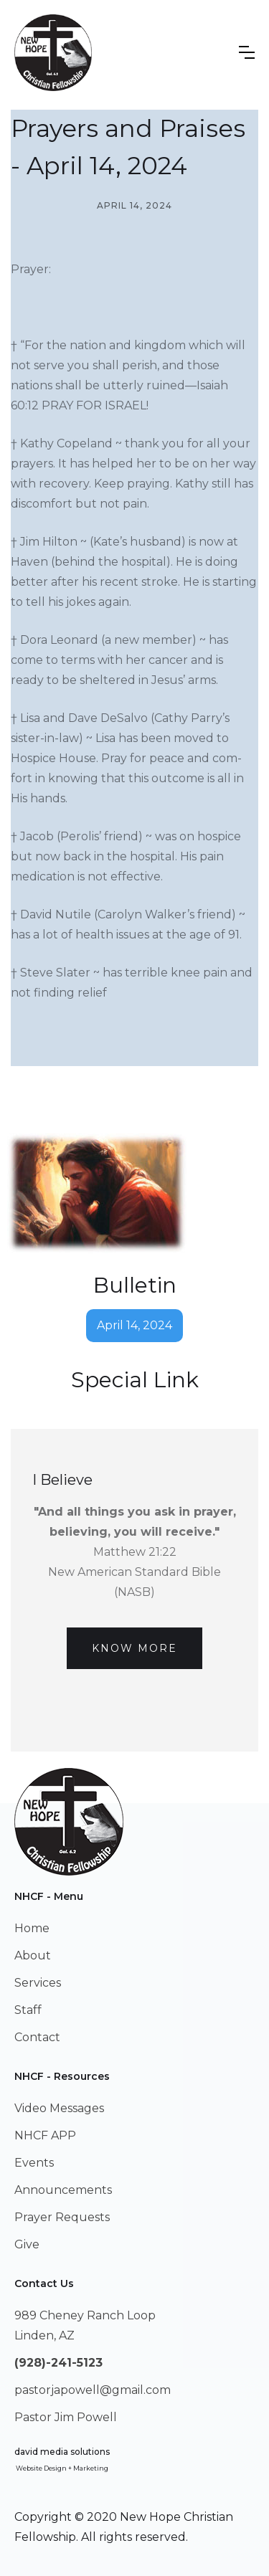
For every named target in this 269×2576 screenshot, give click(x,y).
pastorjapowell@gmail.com (92, 2390)
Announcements (63, 2190)
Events (34, 2162)
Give (26, 2244)
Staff (28, 2010)
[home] (53, 52)
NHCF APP (45, 2135)
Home (31, 1928)
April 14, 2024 (134, 1325)
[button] (247, 52)
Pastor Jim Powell (65, 2417)
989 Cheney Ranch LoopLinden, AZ (85, 2325)
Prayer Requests (62, 2217)
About (32, 1955)
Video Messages (59, 2108)
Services (37, 1983)
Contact (37, 2037)
